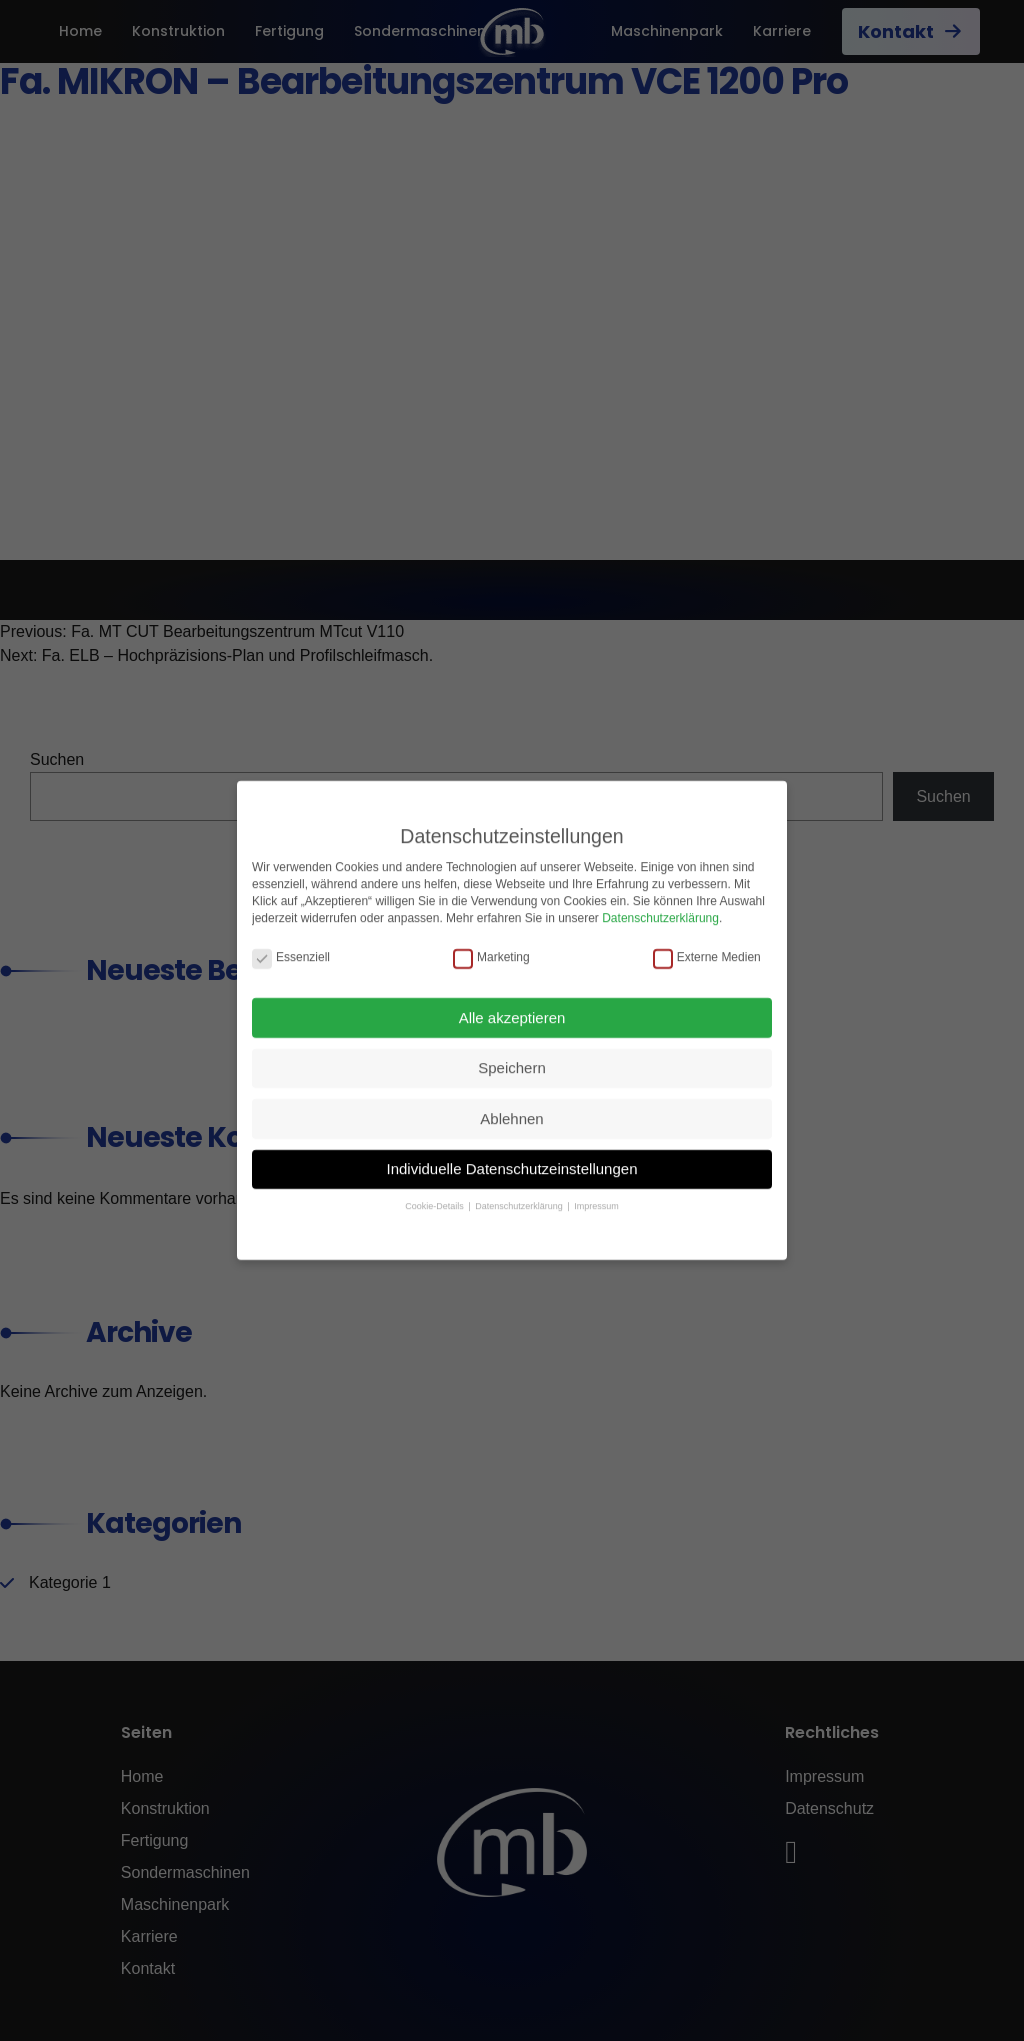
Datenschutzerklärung (660, 904)
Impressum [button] (596, 1193)
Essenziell (291, 943)
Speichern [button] (512, 1053)
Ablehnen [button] (511, 1104)
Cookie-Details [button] (435, 1193)
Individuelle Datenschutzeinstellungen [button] (511, 1154)
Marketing (491, 943)
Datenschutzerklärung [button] (520, 1193)
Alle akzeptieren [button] (512, 1003)
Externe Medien (707, 943)
